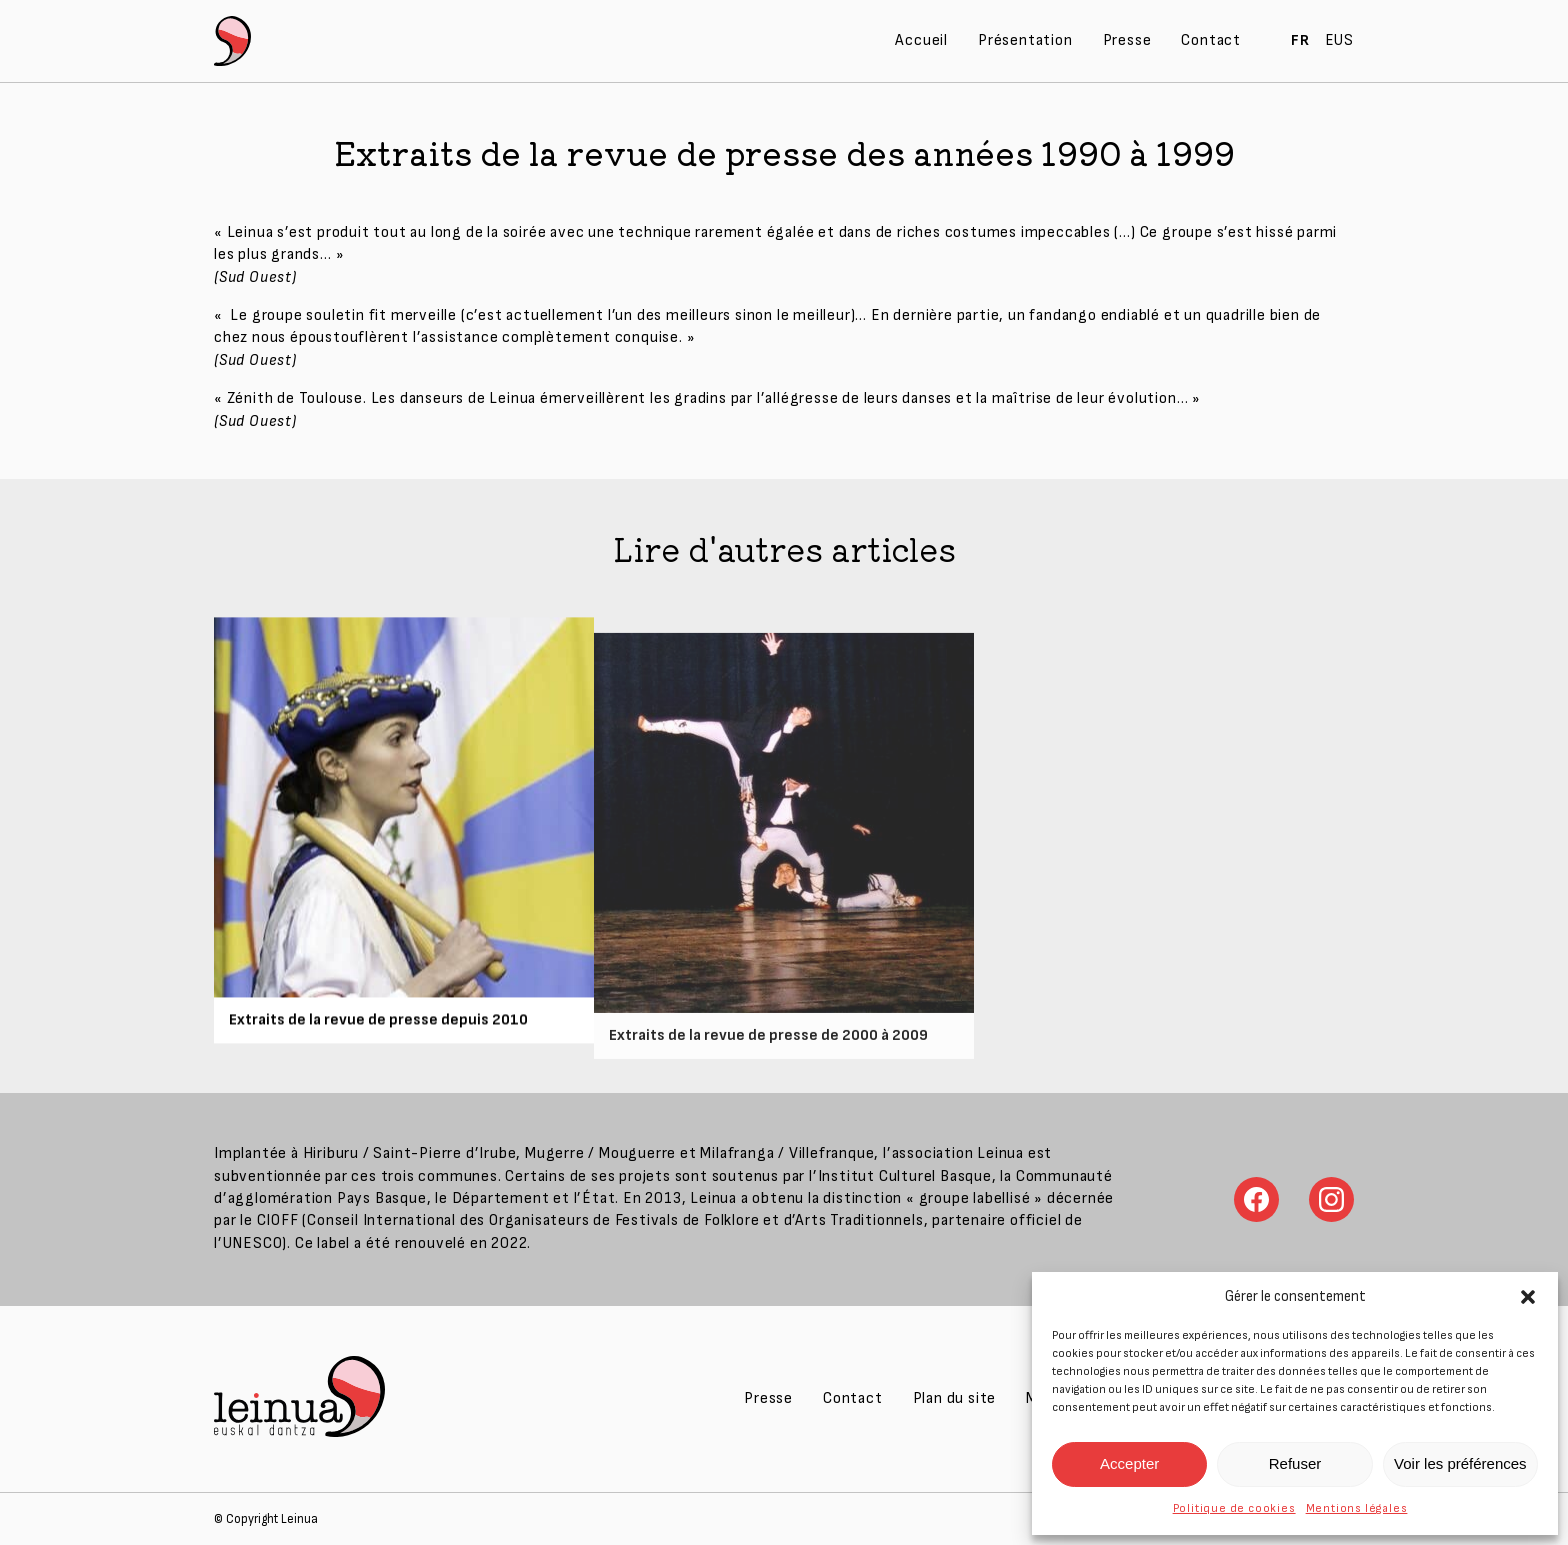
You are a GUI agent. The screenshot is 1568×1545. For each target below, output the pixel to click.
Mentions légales (1357, 1508)
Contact (1211, 40)
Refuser (1295, 1463)
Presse (1127, 40)
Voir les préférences (1460, 1463)
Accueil (921, 40)
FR (1300, 40)
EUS (1339, 40)
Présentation (1025, 40)
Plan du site (955, 1398)
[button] (1528, 1297)
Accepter (1129, 1463)
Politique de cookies (1234, 1508)
